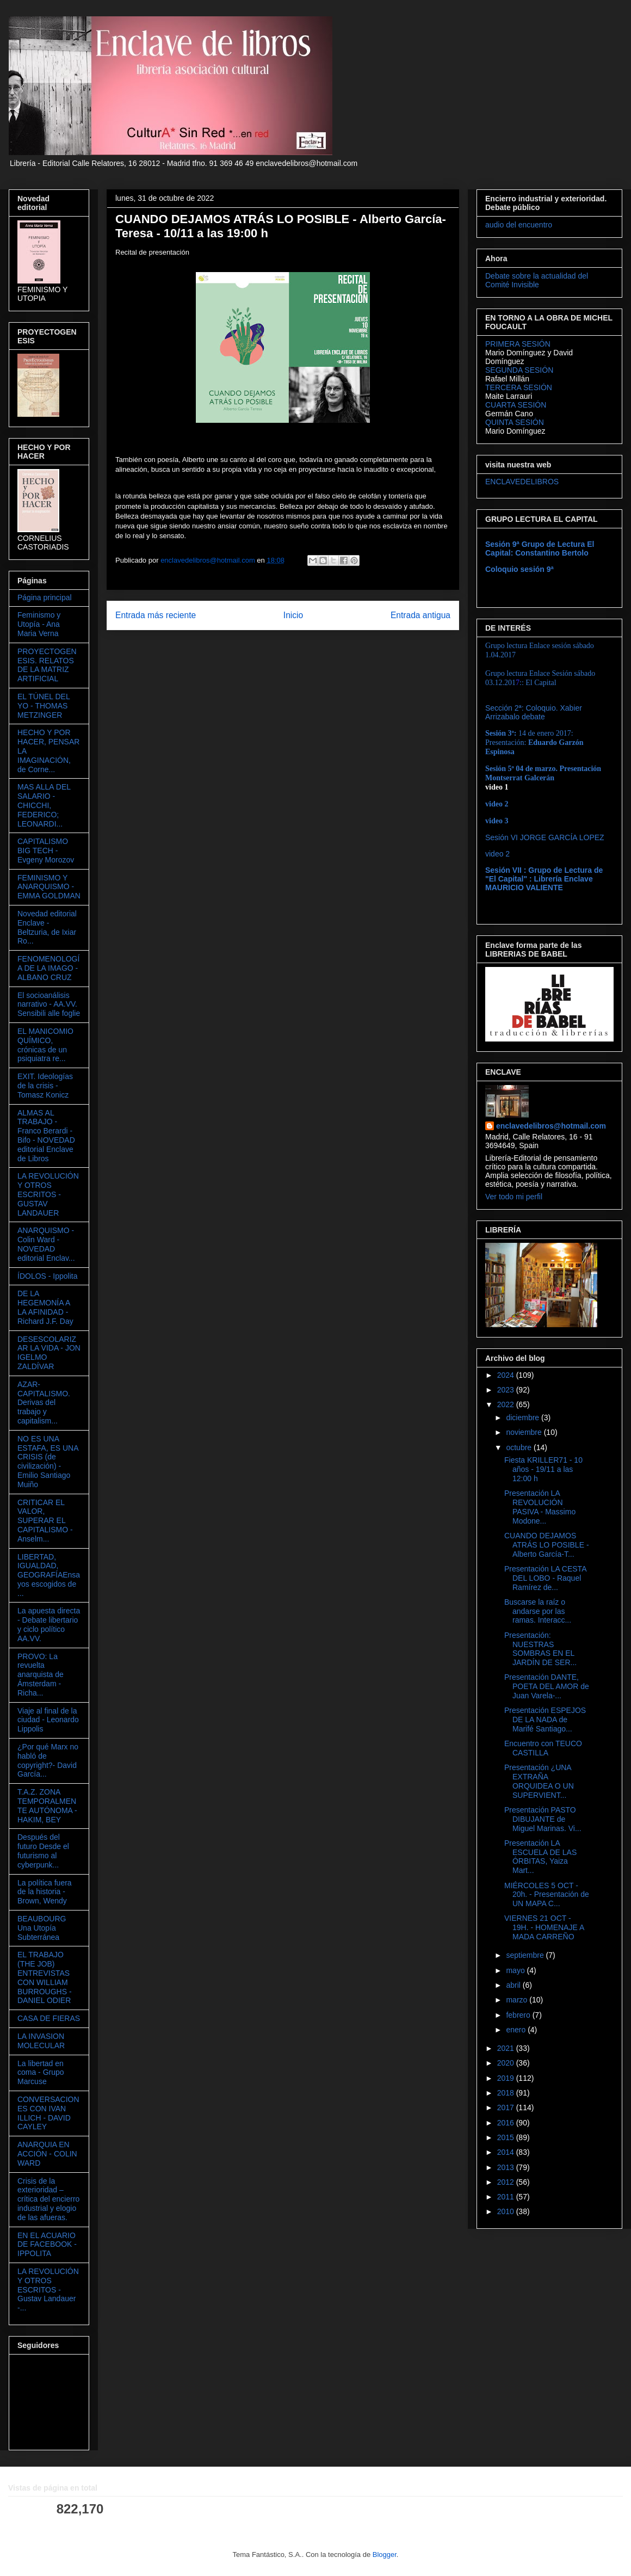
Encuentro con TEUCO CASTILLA (543, 1748)
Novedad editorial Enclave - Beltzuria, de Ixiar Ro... (47, 927)
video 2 (497, 853)
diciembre (523, 1417)
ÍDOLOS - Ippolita (47, 1276)
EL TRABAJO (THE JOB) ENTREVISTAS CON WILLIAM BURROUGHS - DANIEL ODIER (44, 1977)
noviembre (524, 1432)
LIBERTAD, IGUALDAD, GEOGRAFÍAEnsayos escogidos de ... (48, 1575)
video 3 (496, 821)
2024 (506, 1375)
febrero (519, 2015)
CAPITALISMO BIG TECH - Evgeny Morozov (45, 850)
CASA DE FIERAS (48, 2018)
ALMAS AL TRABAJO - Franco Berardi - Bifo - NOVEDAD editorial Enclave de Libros (46, 1135)
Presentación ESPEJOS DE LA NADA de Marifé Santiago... (545, 1719)
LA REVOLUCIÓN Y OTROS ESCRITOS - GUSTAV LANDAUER (48, 1194)
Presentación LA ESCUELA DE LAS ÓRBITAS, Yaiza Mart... (540, 1857)
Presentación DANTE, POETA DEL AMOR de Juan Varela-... (546, 1686)
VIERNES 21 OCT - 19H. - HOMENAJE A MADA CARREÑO (544, 1927)
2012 (506, 2182)
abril (514, 1985)
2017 (506, 2107)
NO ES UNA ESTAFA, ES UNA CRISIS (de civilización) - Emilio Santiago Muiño (47, 1461)
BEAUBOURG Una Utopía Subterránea (41, 1928)
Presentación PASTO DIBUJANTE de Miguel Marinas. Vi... (542, 1819)
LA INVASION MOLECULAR (41, 2041)
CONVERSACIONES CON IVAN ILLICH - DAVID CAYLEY (48, 2113)
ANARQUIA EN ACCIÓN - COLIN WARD (47, 2153)
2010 (506, 2211)
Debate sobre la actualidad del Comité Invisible (536, 280)
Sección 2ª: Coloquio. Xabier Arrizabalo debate (533, 712)
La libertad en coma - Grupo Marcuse (40, 2072)
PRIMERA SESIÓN (517, 344)
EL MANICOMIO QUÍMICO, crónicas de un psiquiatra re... (45, 1045)
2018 (506, 2092)
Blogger (385, 2554)
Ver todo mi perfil (513, 1196)
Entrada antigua (420, 615)
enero (517, 2029)
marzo (517, 1999)
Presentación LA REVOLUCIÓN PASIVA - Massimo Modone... (540, 1507)
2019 (506, 2078)
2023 (506, 1389)
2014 (506, 2152)
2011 (506, 2196)
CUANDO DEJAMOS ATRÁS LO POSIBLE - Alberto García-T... (546, 1544)
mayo (516, 1970)
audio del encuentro (518, 224)
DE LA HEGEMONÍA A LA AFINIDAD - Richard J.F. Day (45, 1307)
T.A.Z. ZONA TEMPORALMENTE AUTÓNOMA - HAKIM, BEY (47, 1805)
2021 (506, 2048)
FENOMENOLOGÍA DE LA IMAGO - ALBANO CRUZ (48, 968)
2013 (506, 2167)
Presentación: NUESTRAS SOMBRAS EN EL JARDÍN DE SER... (540, 1649)
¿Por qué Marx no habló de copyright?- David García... (47, 1760)
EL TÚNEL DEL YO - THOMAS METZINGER (43, 705)
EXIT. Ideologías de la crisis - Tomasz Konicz (45, 1085)
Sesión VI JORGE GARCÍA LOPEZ (544, 837)
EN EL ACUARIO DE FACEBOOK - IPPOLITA (47, 2244)
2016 (506, 2122)
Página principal (44, 597)
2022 (506, 1404)
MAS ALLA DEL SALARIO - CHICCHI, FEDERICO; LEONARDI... (44, 805)
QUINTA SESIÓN (514, 422)
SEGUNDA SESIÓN (519, 370)
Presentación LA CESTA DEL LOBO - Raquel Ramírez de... (545, 1578)
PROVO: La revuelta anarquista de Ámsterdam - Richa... (40, 1674)
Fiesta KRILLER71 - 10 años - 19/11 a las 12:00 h (543, 1469)
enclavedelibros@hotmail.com (551, 1125)
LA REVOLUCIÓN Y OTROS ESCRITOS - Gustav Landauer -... (48, 2289)
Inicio (293, 615)
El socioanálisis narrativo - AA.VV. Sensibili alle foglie (48, 1004)
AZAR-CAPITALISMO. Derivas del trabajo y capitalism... (43, 1402)
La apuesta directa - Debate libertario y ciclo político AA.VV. (48, 1624)
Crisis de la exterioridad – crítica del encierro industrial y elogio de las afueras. (48, 2199)
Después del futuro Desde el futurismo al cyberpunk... (43, 1851)
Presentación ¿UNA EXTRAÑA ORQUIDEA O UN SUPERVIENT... (539, 1781)
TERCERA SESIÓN (518, 387)
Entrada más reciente (155, 615)
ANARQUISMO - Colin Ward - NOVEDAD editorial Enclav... (46, 1244)
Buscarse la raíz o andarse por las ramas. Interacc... (537, 1611)
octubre (520, 1447)
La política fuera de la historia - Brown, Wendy (44, 1892)
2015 (506, 2137)
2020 (506, 2063)
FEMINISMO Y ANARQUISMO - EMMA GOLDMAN (49, 887)
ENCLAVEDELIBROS (522, 481)
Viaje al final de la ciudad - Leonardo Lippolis (48, 1720)
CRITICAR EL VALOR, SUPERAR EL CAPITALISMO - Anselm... (45, 1520)
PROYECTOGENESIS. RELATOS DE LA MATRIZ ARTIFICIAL (47, 665)
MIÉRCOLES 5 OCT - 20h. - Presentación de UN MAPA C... (546, 1894)
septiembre (526, 1955)
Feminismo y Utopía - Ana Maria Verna (38, 624)
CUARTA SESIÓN (515, 404)
